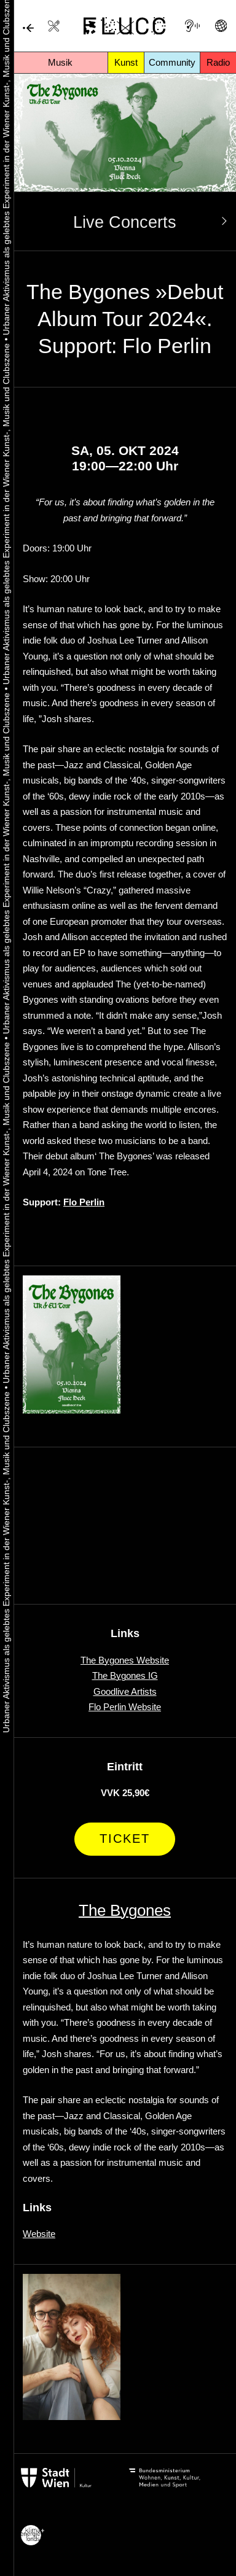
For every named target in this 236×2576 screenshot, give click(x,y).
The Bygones (125, 1910)
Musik (60, 62)
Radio (218, 62)
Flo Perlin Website (124, 1707)
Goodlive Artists (125, 1691)
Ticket (125, 1838)
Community (172, 62)
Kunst (126, 62)
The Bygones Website (125, 1660)
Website (39, 2233)
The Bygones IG (125, 1675)
